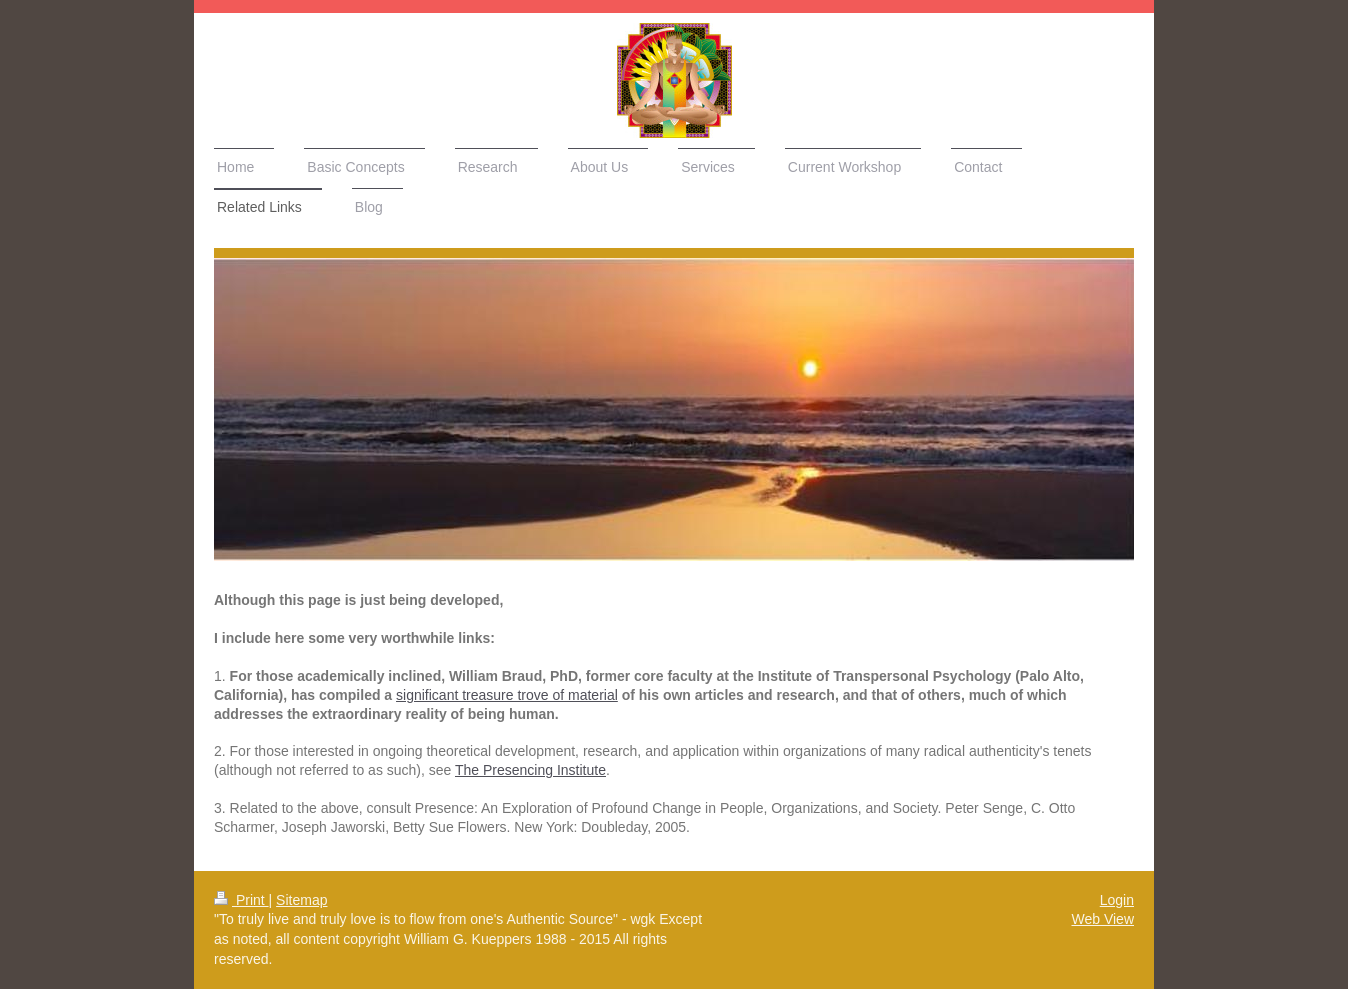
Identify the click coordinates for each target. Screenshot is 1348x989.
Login (1117, 900)
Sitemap (301, 900)
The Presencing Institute (530, 770)
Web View (1102, 919)
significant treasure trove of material (507, 695)
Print (241, 900)
